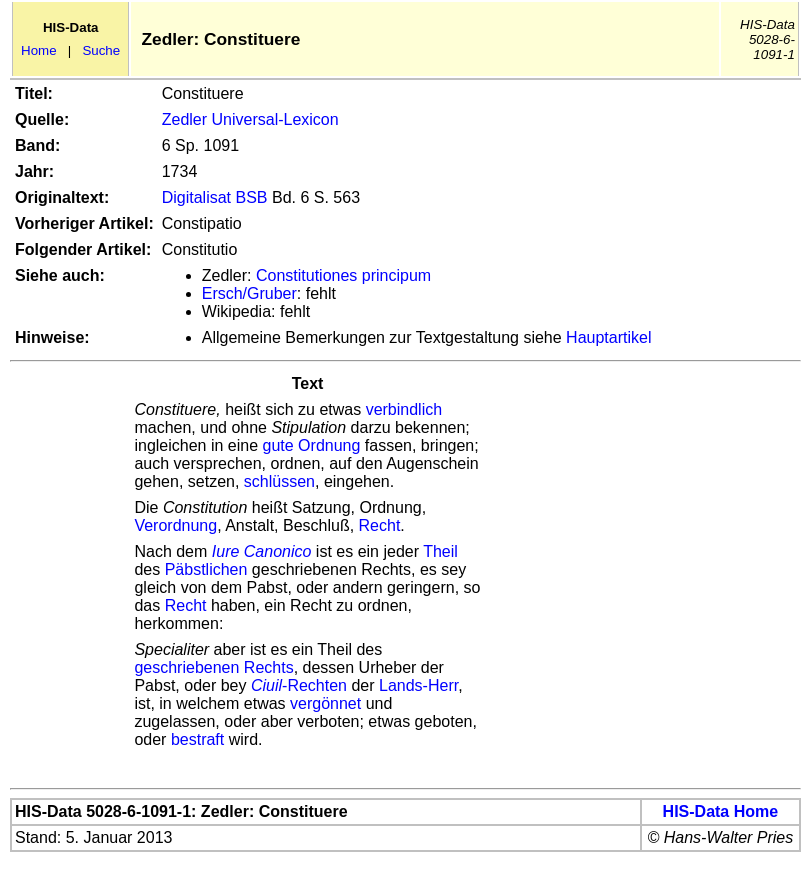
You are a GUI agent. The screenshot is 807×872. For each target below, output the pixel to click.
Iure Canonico (264, 551)
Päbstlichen (206, 569)
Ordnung (329, 445)
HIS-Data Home (721, 811)
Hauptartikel (608, 337)
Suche (101, 50)
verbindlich (404, 409)
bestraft (197, 739)
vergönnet (325, 703)
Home (39, 50)
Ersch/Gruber (249, 293)
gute (278, 445)
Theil (440, 551)
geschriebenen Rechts (213, 667)
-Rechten (299, 685)
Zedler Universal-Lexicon (250, 119)
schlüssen (279, 481)
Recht (380, 525)
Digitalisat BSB (215, 197)
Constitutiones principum (343, 275)
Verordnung (175, 525)
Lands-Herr (418, 685)
